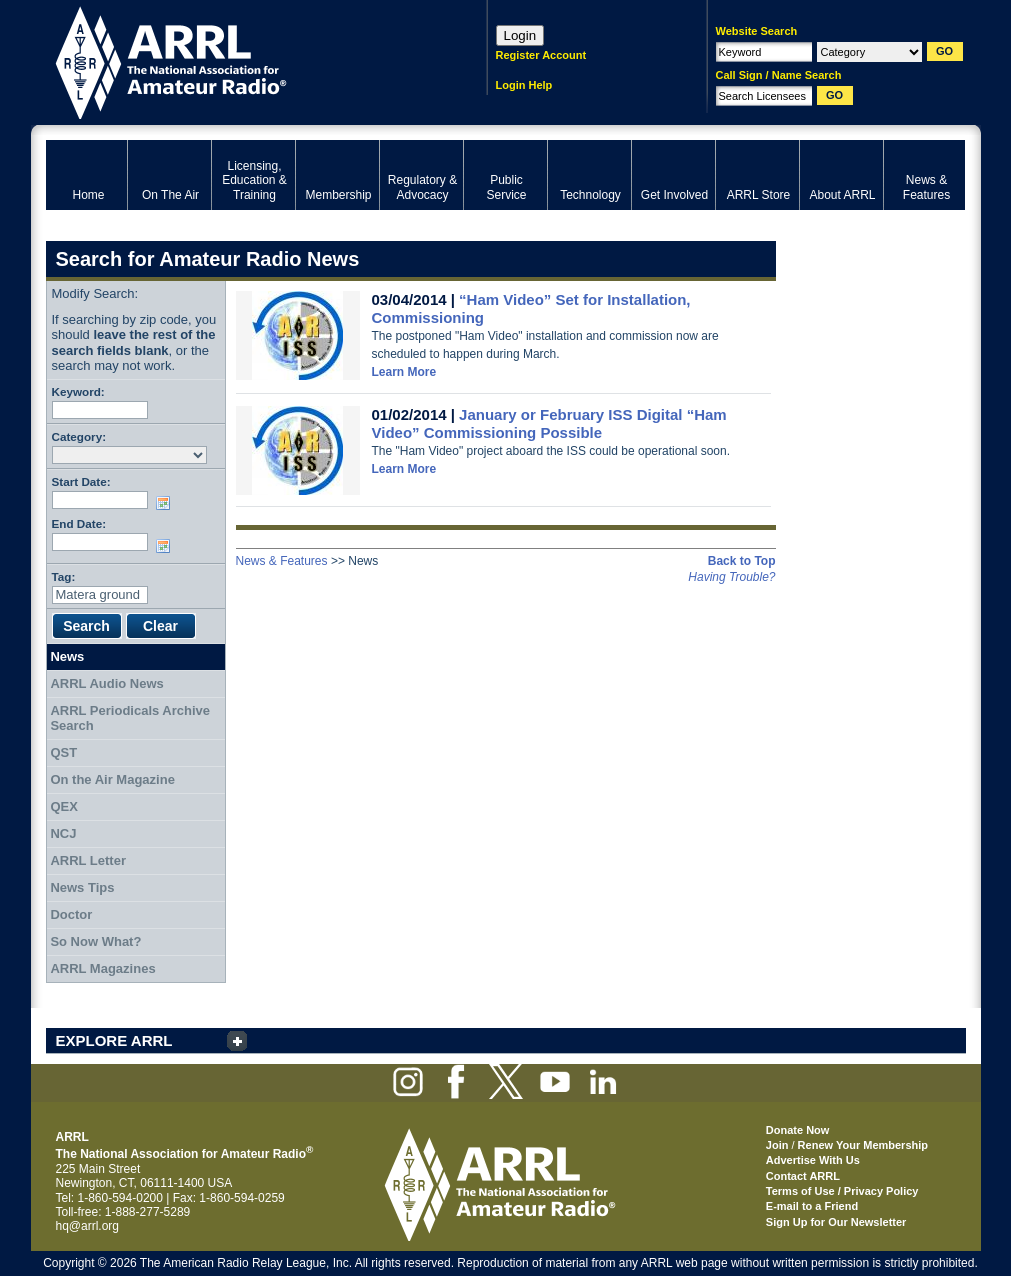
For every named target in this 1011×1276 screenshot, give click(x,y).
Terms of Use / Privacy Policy (842, 1191)
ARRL (240, 60)
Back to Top (742, 561)
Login (520, 35)
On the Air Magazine (112, 779)
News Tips (82, 887)
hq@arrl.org (88, 1226)
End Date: (79, 523)
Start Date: (81, 481)
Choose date (167, 503)
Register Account (541, 55)
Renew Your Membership (863, 1145)
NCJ (63, 833)
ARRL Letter (88, 860)
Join (777, 1145)
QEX (63, 806)
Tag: (64, 576)
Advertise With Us (813, 1160)
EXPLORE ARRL (114, 1040)
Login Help (524, 85)
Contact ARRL (803, 1176)
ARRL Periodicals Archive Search (130, 718)
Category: (79, 436)
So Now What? (95, 941)
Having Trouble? (731, 577)
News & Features (282, 561)
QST (63, 752)
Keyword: (78, 391)
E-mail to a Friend (812, 1206)
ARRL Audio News (106, 683)
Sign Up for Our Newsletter (836, 1222)
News (67, 656)
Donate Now (798, 1130)
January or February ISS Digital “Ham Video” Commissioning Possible (549, 423)
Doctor (71, 914)
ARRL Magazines (102, 968)
